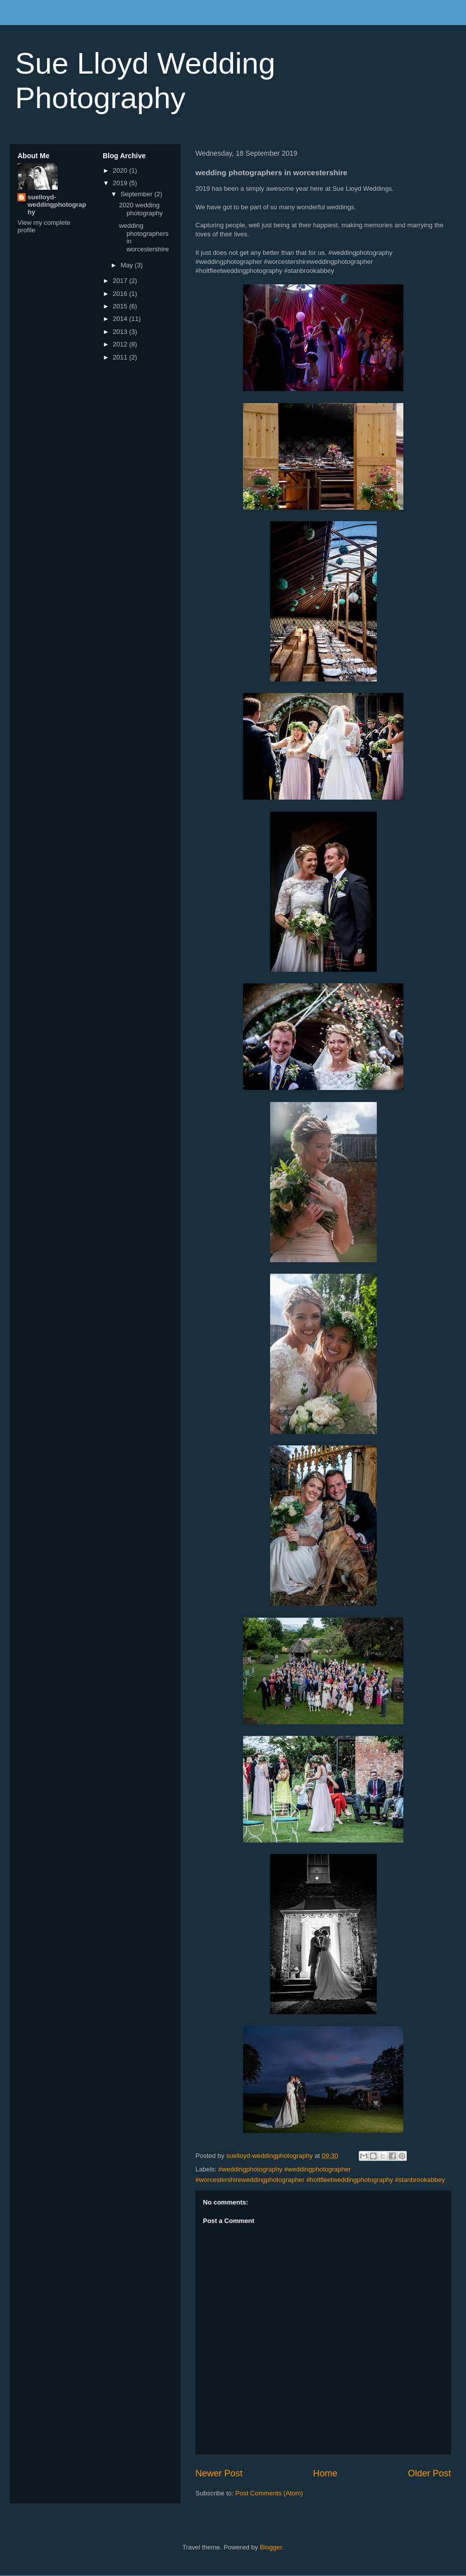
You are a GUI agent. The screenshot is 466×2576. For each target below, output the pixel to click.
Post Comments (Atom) (269, 2493)
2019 (121, 183)
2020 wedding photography (140, 209)
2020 (121, 170)
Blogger (271, 2547)
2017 (121, 280)
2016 (121, 293)
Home (325, 2473)
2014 (121, 318)
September (137, 194)
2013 (121, 331)
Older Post (429, 2473)
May (128, 265)
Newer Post (219, 2473)
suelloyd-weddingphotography (57, 204)
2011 (121, 357)
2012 (121, 344)
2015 (121, 306)
